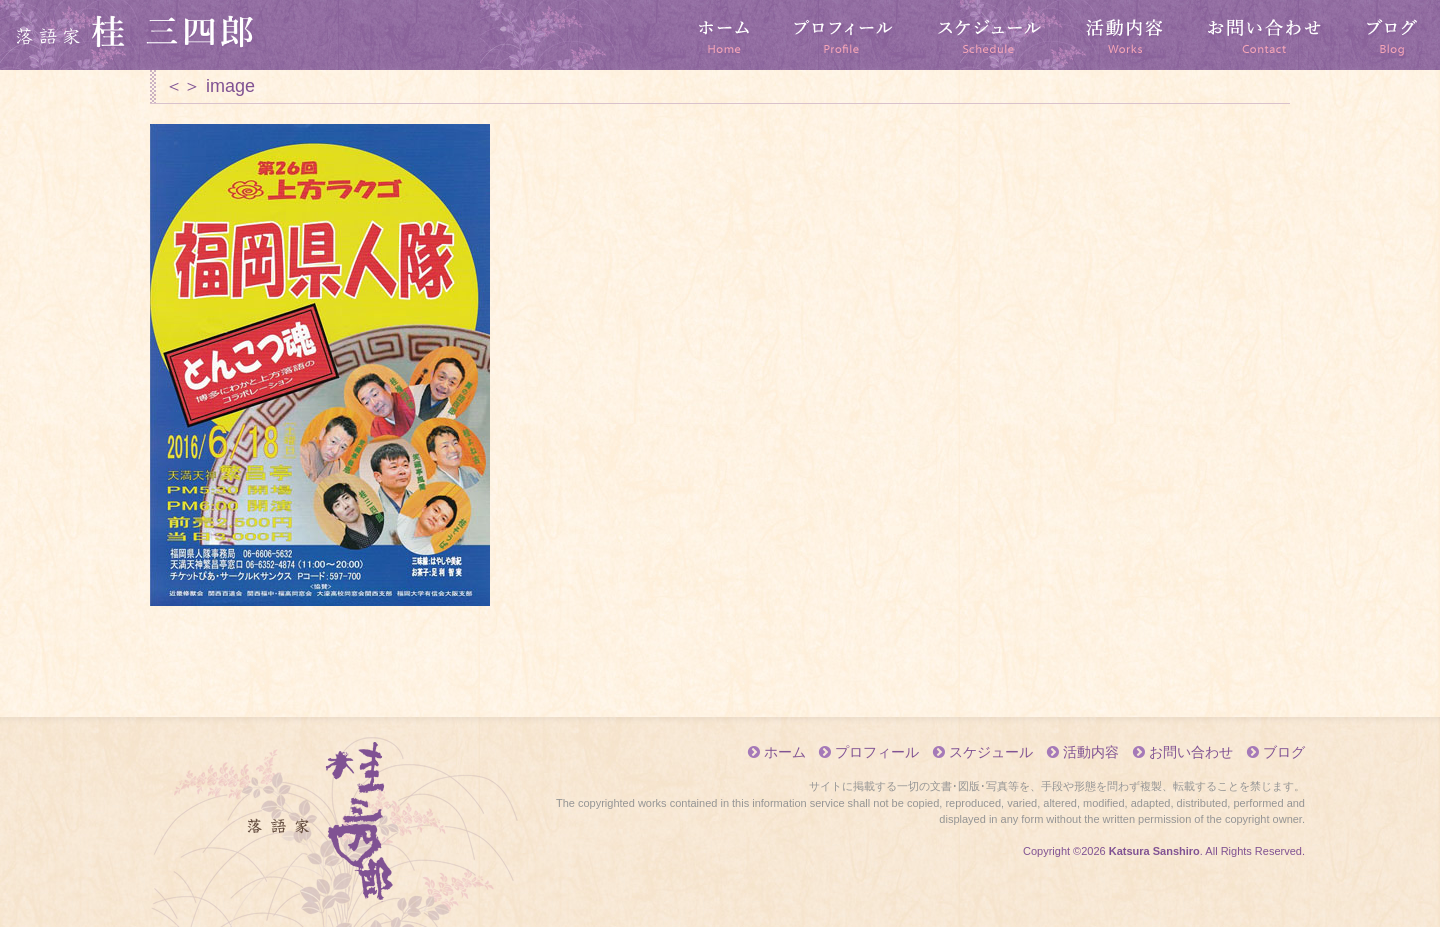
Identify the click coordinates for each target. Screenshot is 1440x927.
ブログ (1392, 35)
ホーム (725, 35)
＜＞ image (210, 86)
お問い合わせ (1265, 35)
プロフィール (844, 35)
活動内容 (1125, 35)
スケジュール (990, 35)
